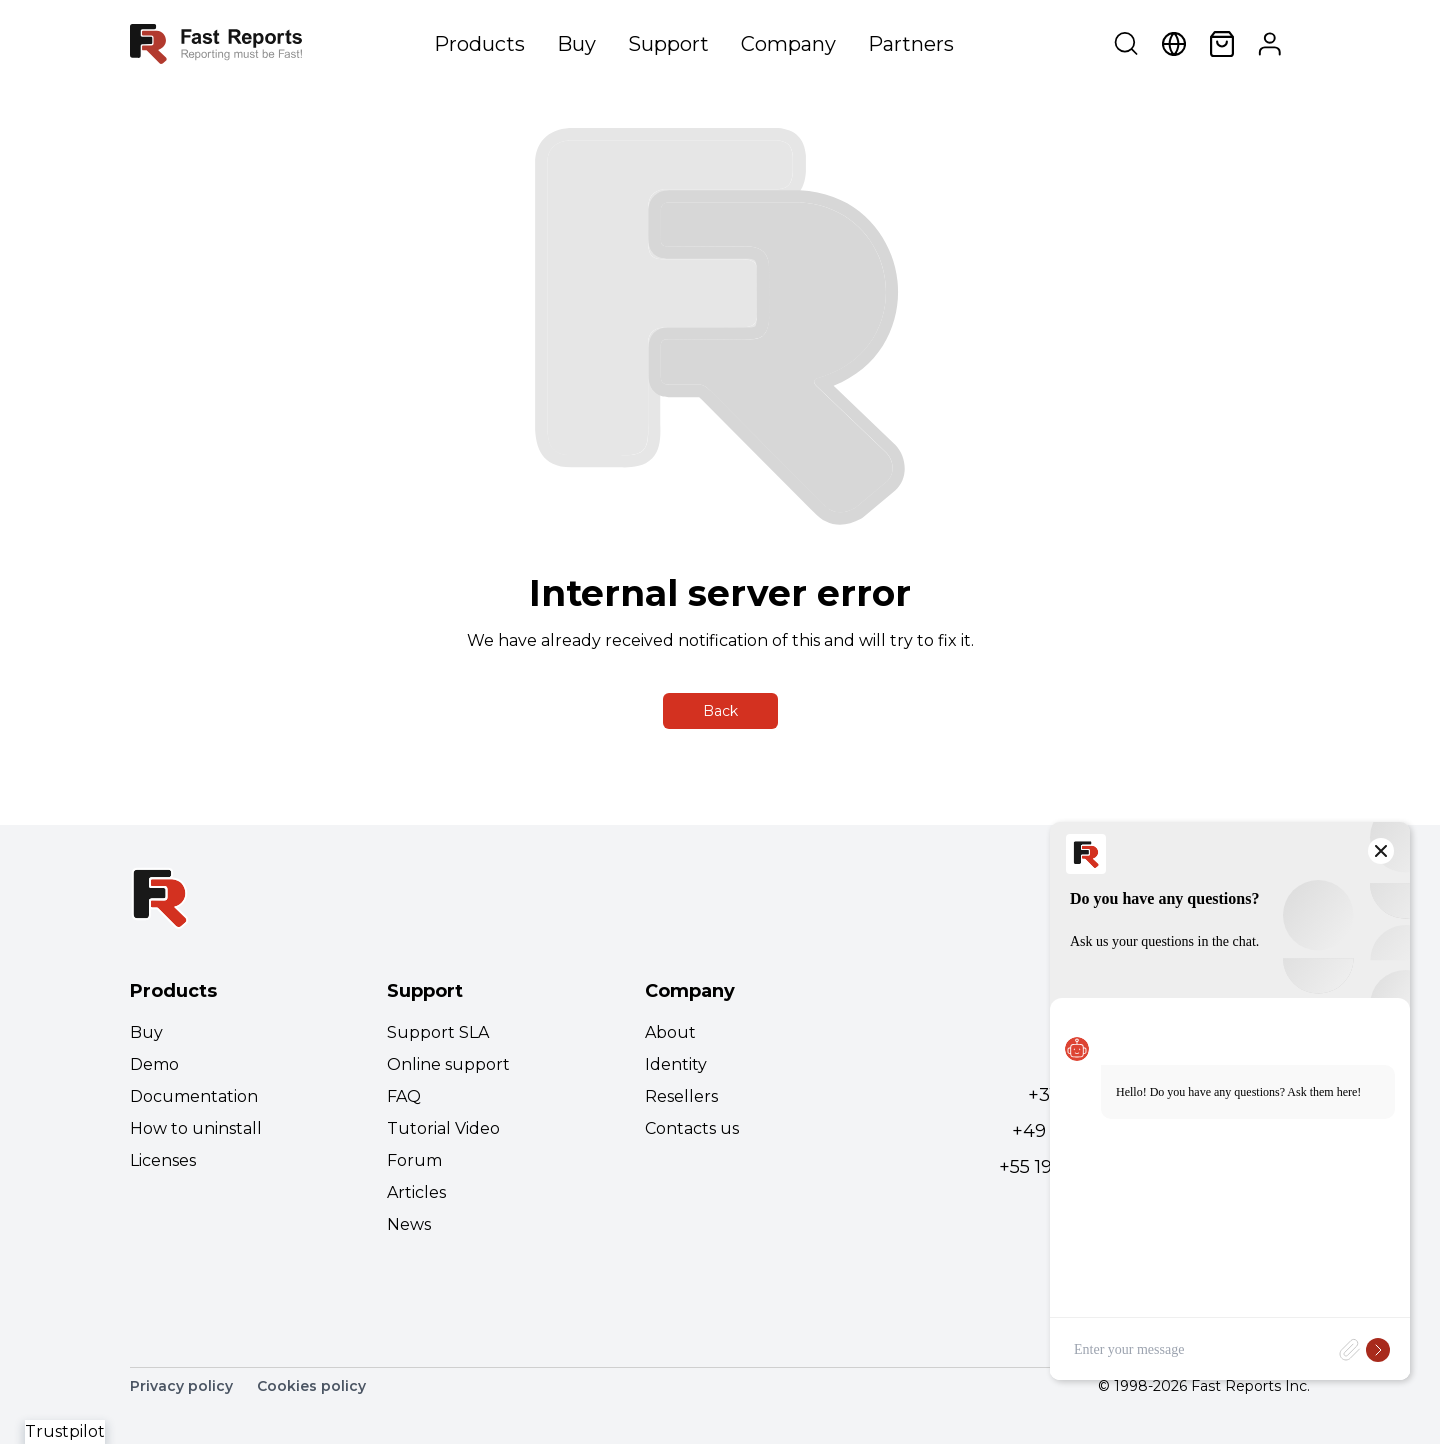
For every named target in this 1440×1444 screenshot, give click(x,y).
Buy (576, 44)
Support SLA (438, 1032)
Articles (416, 1192)
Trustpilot (65, 1431)
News (409, 1224)
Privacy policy (181, 1386)
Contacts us (692, 1128)
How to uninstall (196, 1128)
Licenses (163, 1160)
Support (668, 44)
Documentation (194, 1096)
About (670, 1032)
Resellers (681, 1096)
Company (788, 44)
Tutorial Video (443, 1128)
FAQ (404, 1096)
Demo (154, 1064)
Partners (911, 44)
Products (479, 44)
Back (720, 711)
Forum (414, 1160)
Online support (448, 1064)
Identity (676, 1064)
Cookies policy (311, 1386)
